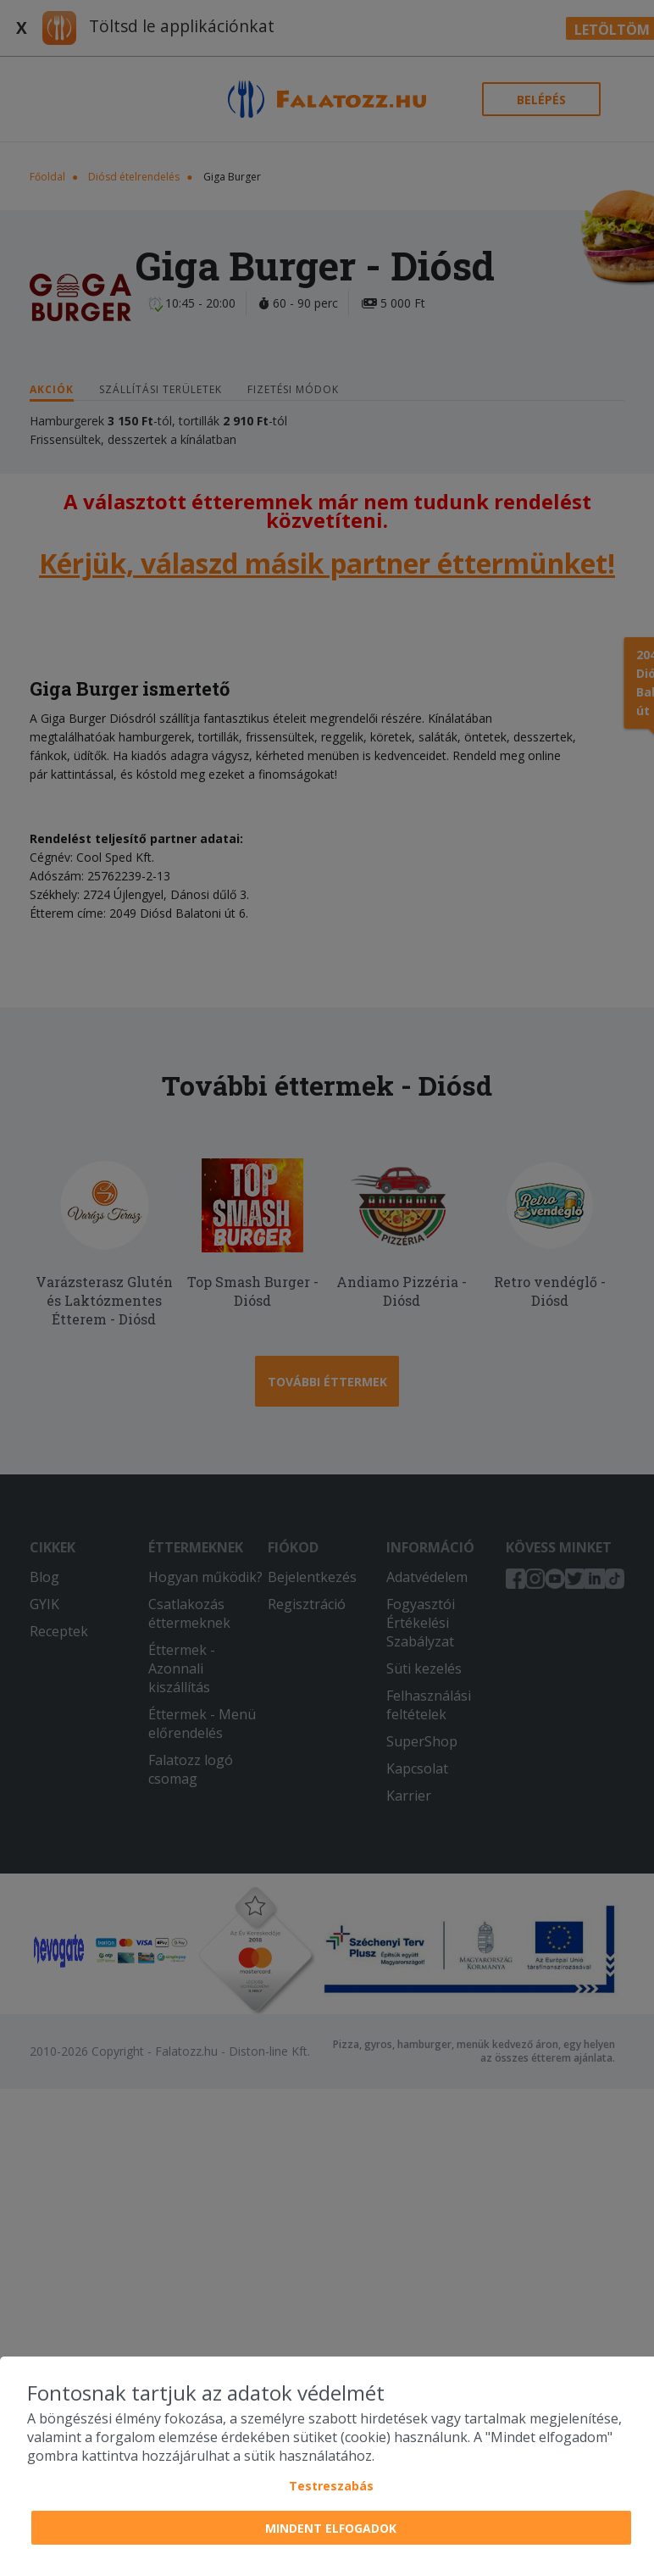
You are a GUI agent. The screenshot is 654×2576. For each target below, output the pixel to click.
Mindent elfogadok (330, 2528)
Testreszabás (331, 2486)
